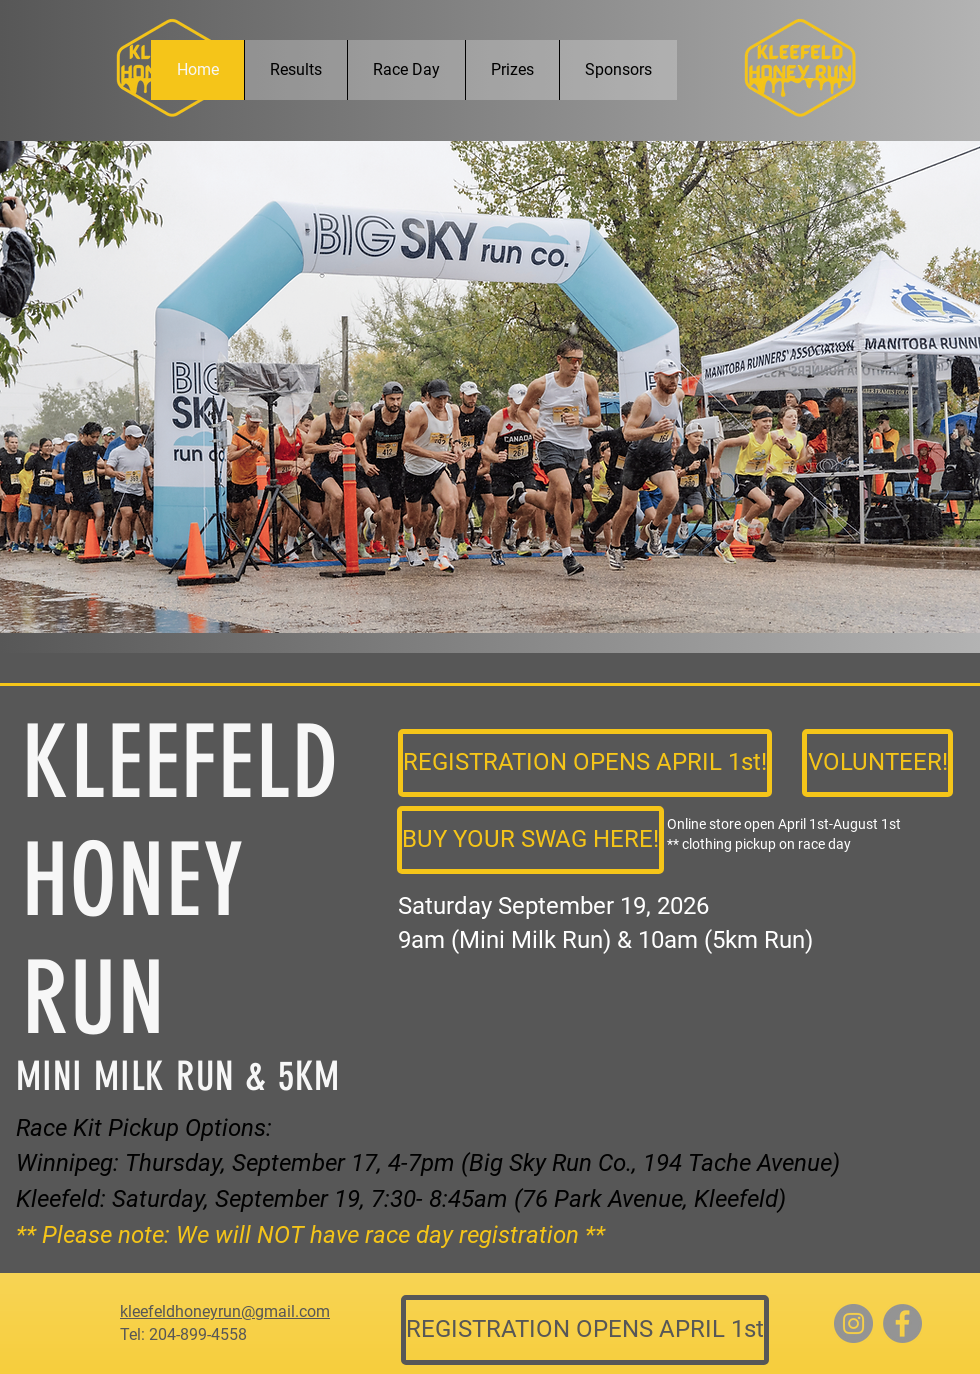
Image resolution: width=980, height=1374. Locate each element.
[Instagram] (853, 1323)
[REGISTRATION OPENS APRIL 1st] (585, 1330)
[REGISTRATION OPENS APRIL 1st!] (585, 763)
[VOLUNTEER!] (877, 763)
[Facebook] (902, 1323)
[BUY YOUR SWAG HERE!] (530, 840)
